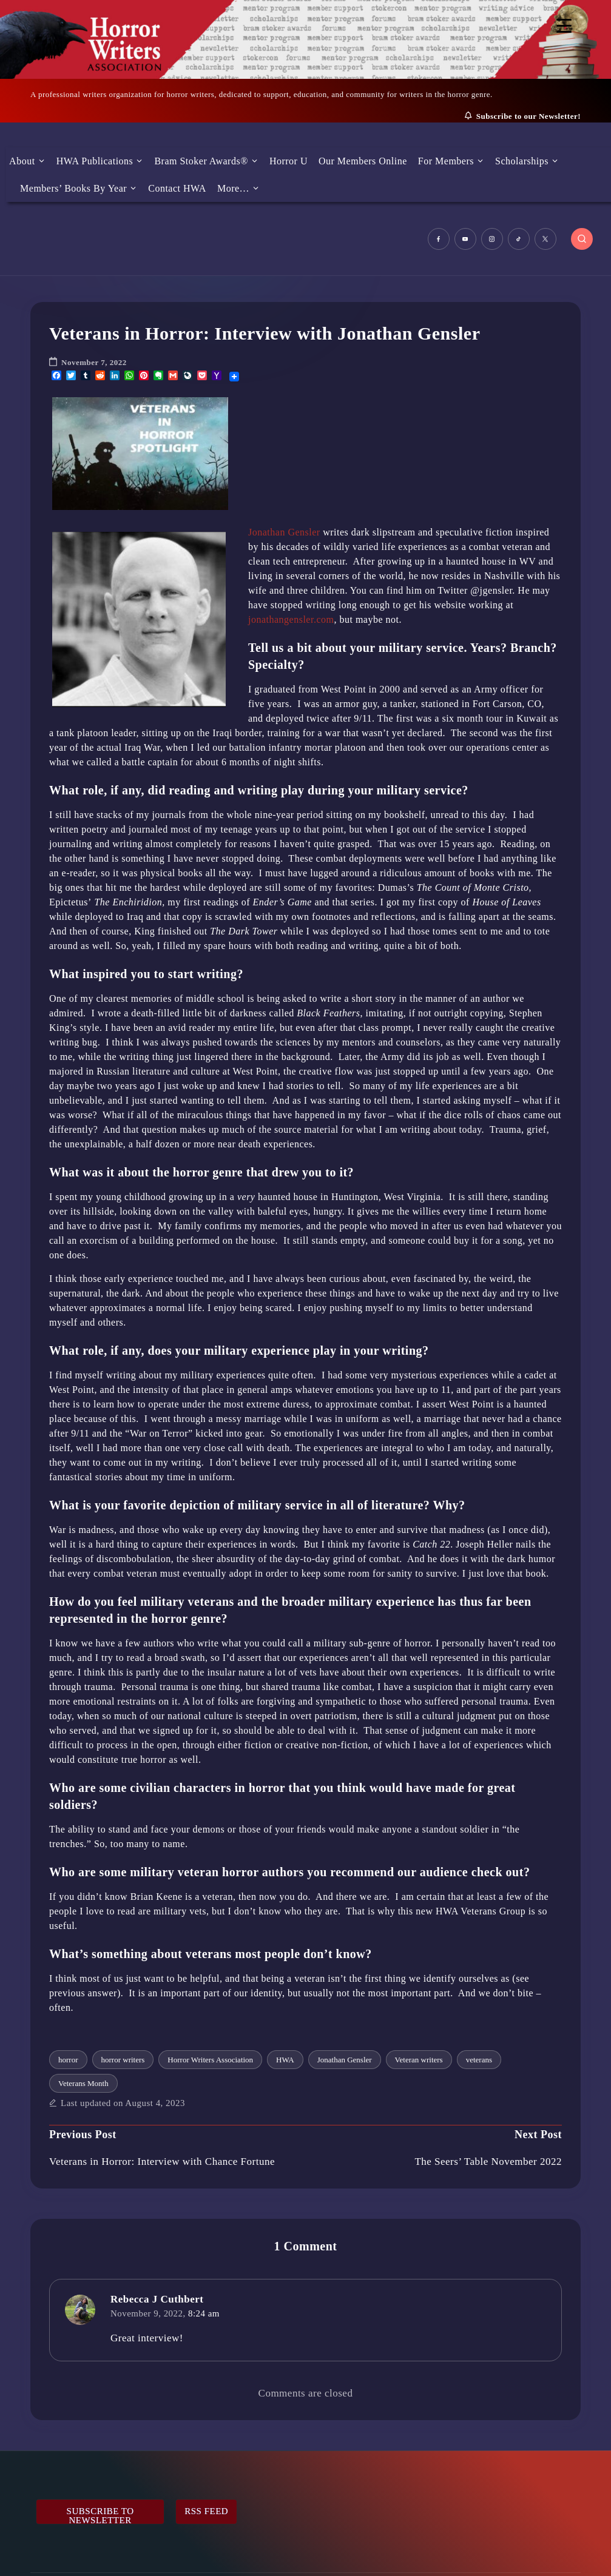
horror (68, 2059)
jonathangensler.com (291, 619)
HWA (285, 2059)
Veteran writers (419, 2059)
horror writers (123, 2059)
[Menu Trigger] (564, 25)
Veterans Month (83, 2083)
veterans (479, 2059)
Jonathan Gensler (284, 532)
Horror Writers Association (210, 2059)
